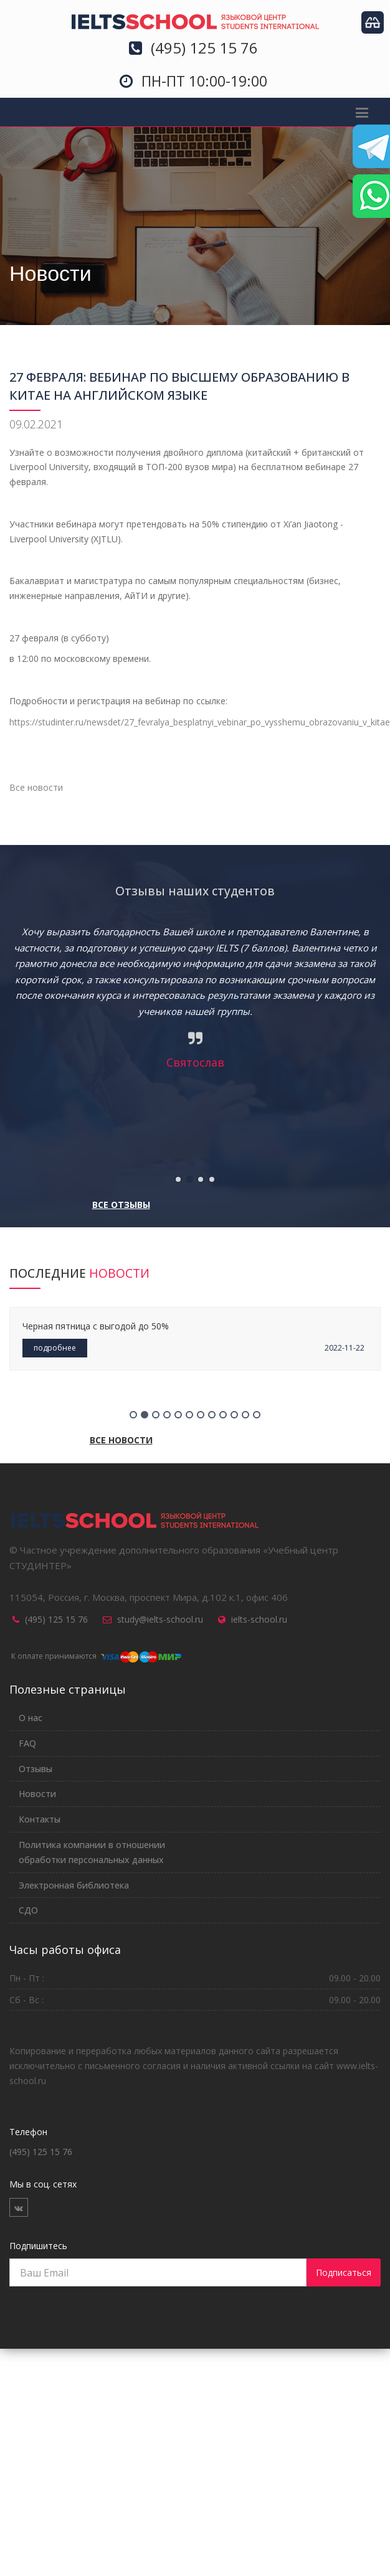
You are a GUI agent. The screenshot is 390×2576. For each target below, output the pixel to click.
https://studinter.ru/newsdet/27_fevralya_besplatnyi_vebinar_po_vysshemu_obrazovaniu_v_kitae (199, 722)
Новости (37, 1794)
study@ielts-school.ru (160, 1619)
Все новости (36, 787)
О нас (30, 1718)
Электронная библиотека (74, 1885)
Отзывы (35, 1769)
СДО (28, 1910)
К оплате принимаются (95, 1656)
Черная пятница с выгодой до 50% (95, 1326)
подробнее (55, 1347)
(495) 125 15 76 (56, 1619)
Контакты (39, 1819)
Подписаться (343, 2272)
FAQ (27, 1743)
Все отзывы (121, 1204)
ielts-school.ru (259, 1619)
